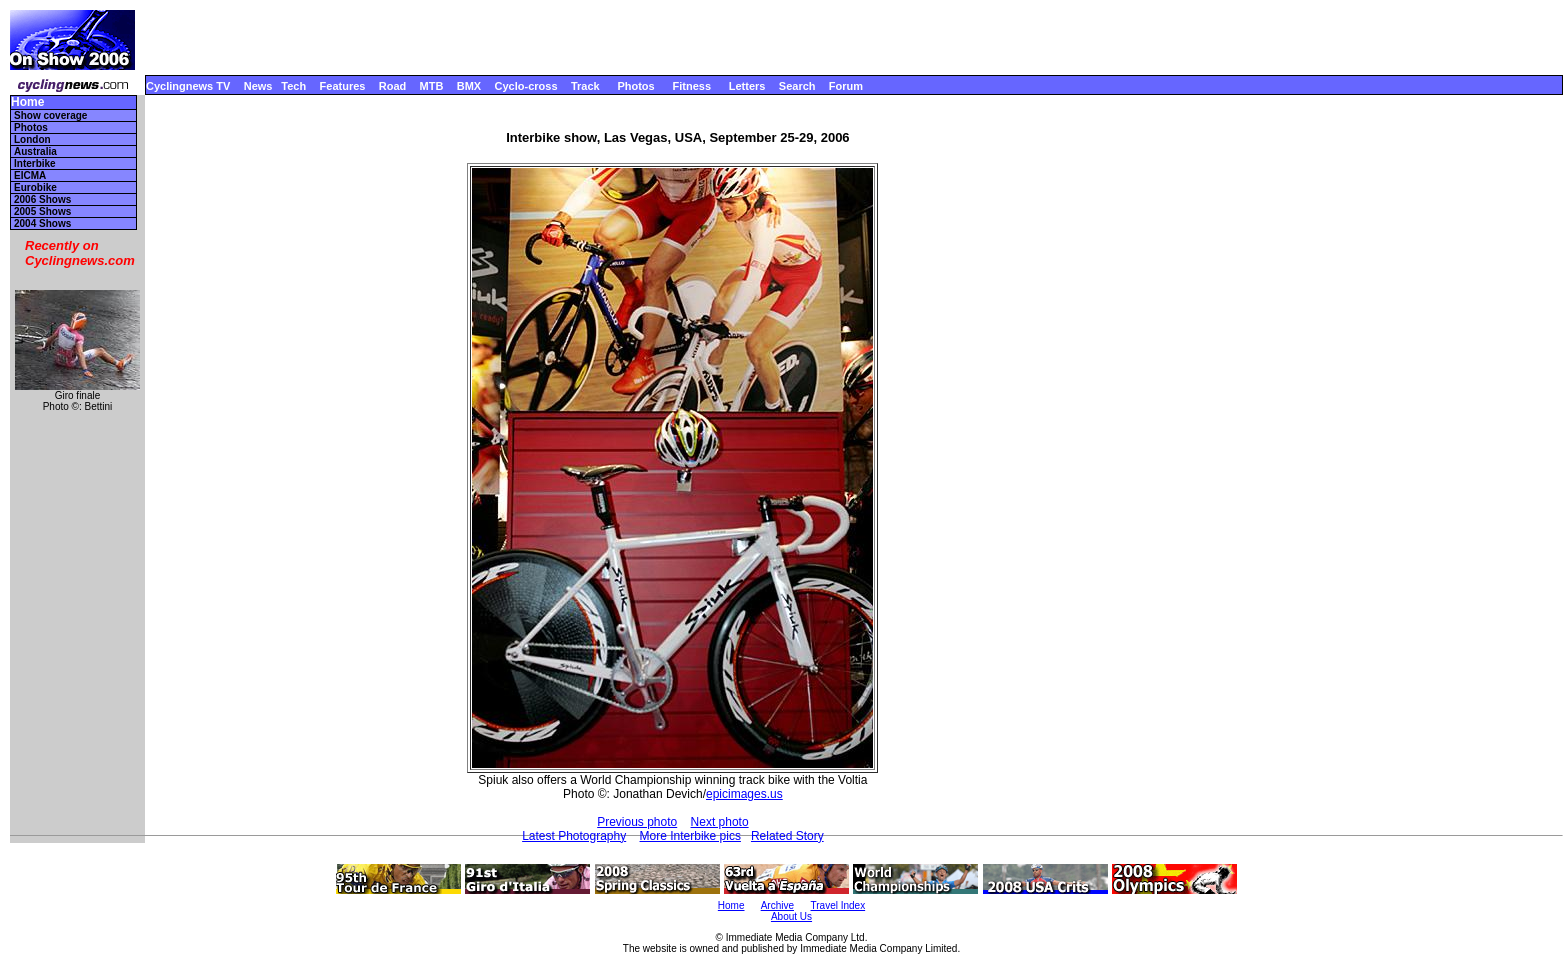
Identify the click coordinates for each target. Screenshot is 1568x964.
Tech (293, 86)
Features (343, 86)
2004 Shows (42, 223)
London (32, 139)
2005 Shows (42, 211)
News (258, 86)
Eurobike (35, 187)
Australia (35, 151)
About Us (791, 916)
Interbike (35, 163)
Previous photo (637, 822)
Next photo (720, 822)
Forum (846, 86)
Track (585, 86)
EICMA (30, 175)
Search (797, 86)
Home (27, 102)
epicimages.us (744, 794)
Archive (777, 905)
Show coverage (50, 115)
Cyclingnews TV (188, 86)
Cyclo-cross (526, 86)
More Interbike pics (690, 836)
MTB (432, 86)
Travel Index (838, 905)
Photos (635, 86)
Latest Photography (574, 836)
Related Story (787, 836)
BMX (469, 86)
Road (393, 86)
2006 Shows (42, 199)
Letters (747, 86)
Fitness (691, 86)
